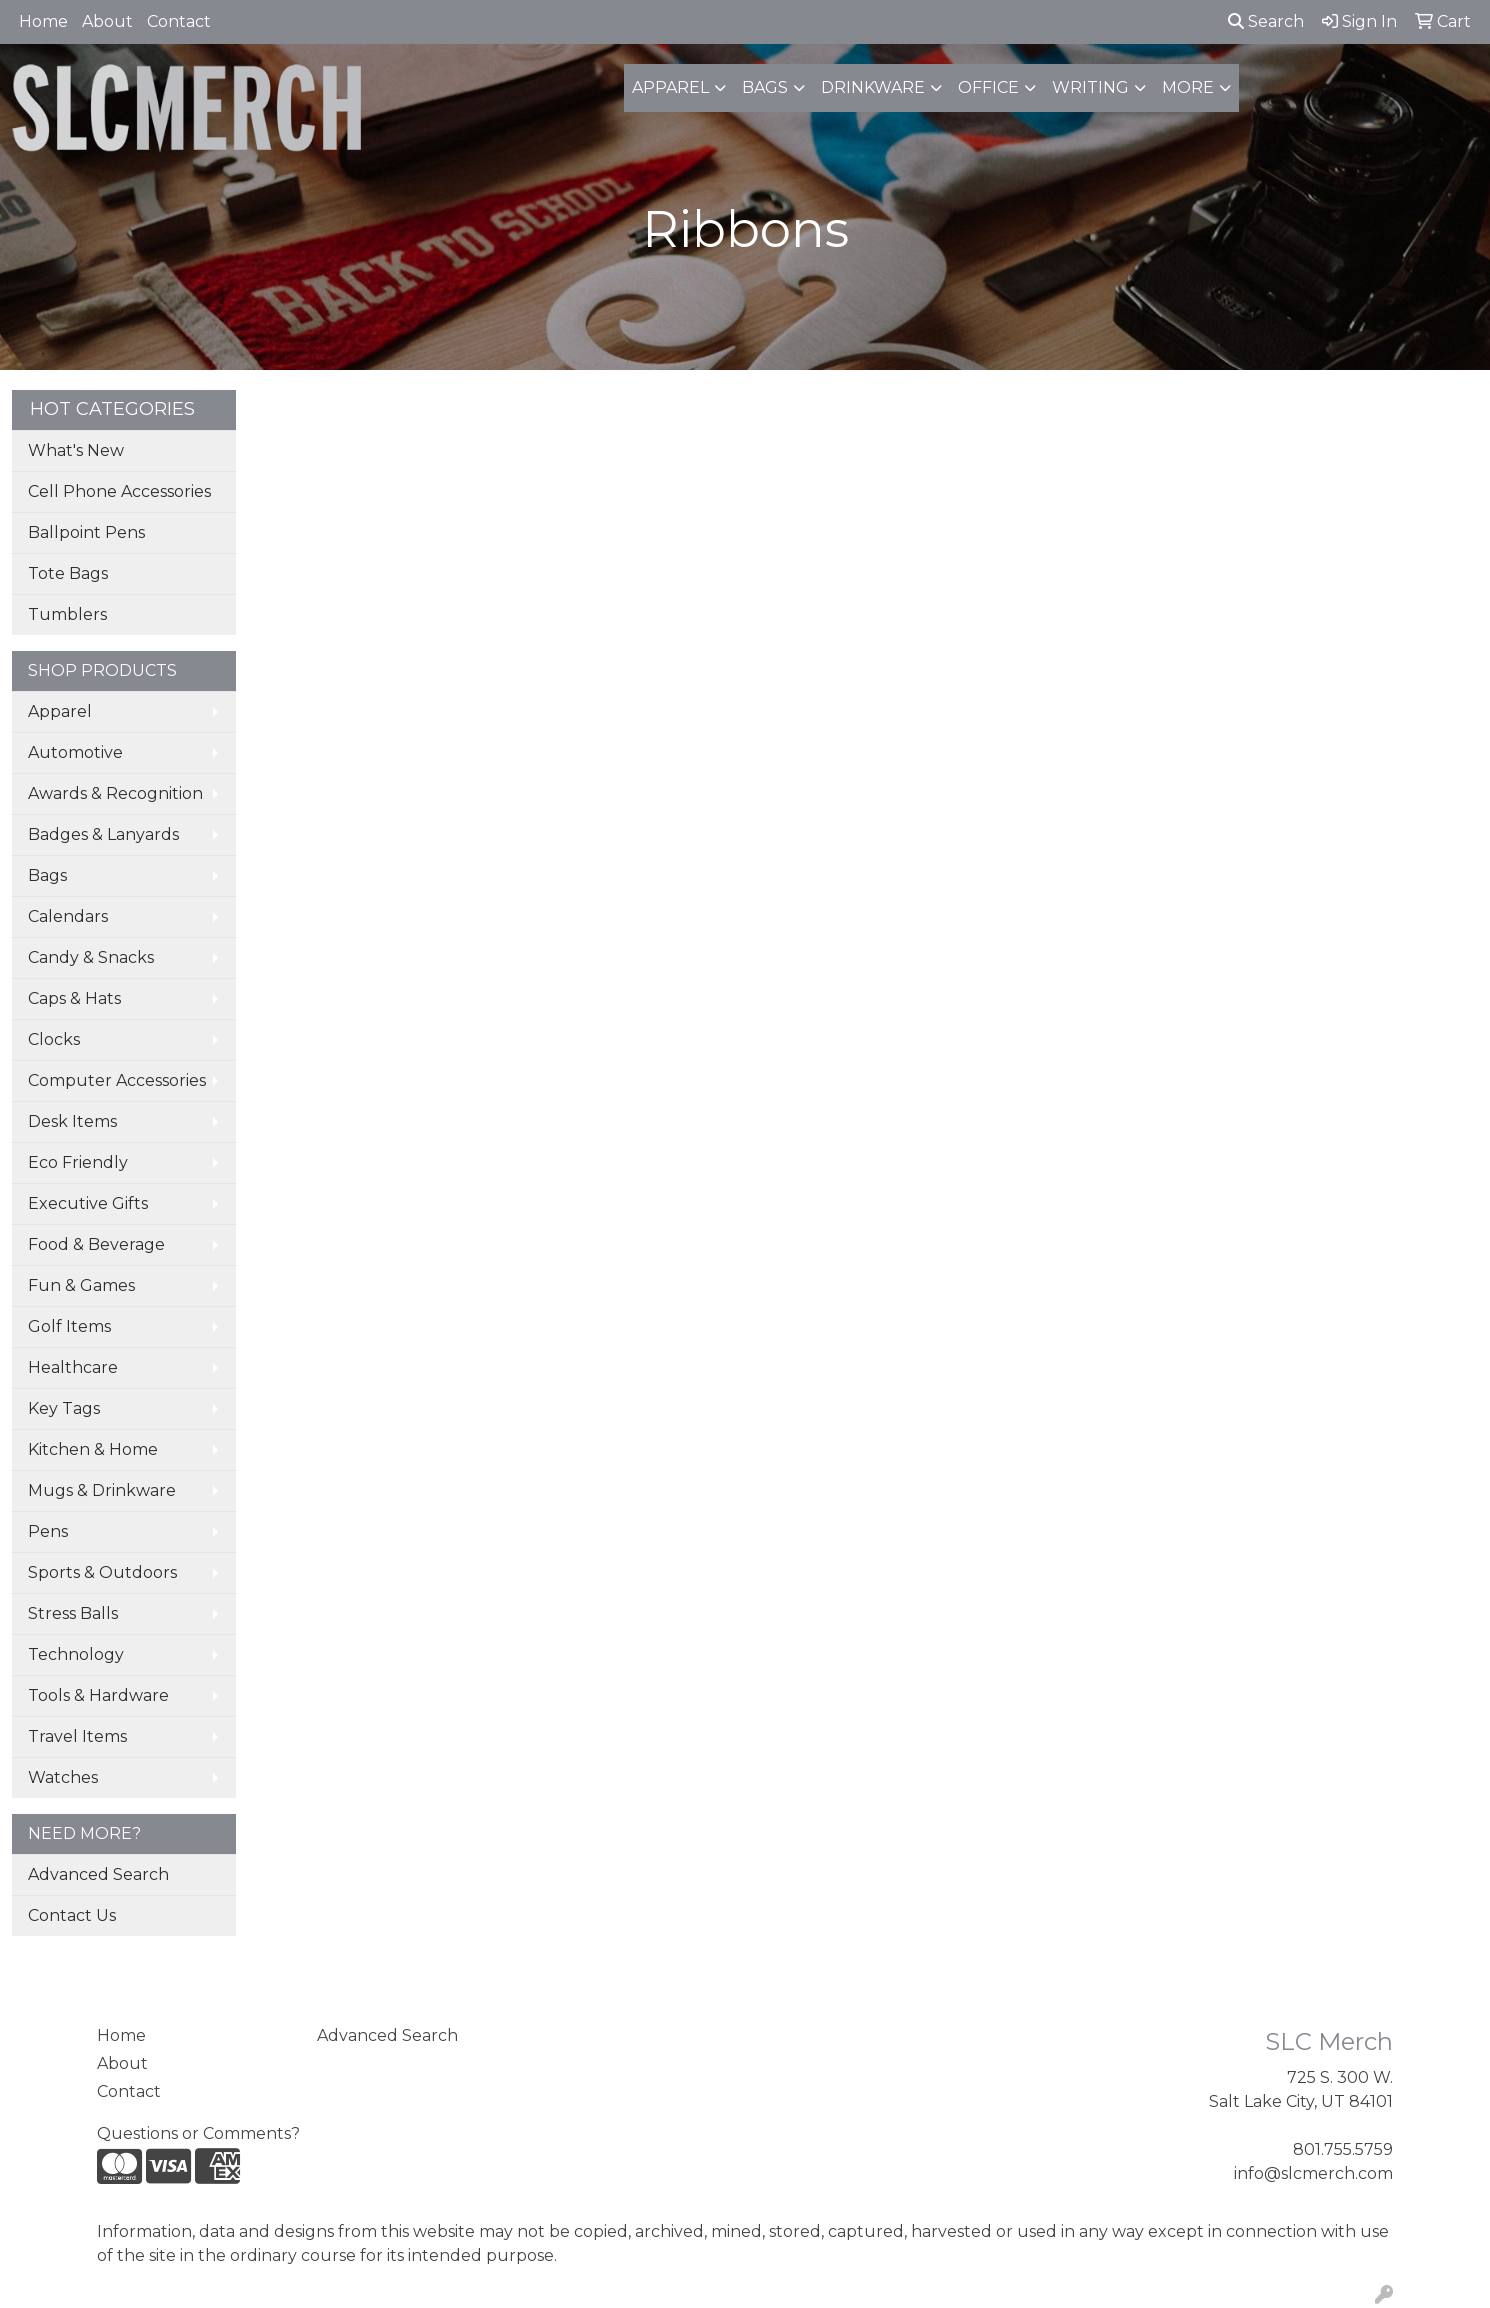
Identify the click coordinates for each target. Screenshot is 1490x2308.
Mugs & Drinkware (102, 1490)
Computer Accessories (117, 1080)
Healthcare (73, 1367)
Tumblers (67, 614)
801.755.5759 (1343, 2149)
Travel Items (77, 1736)
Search (1266, 21)
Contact (179, 21)
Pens (48, 1531)
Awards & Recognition (115, 793)
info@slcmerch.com (1313, 2173)
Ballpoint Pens (86, 532)
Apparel (670, 87)
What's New (76, 450)
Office (988, 87)
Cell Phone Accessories (119, 491)
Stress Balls (73, 1613)
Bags (765, 87)
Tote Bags (68, 573)
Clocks (54, 1039)
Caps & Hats (74, 998)
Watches (63, 1777)
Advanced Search (98, 1874)
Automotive (75, 752)
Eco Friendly (78, 1162)
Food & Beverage (96, 1244)
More (1188, 87)
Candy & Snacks (91, 957)
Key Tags (64, 1408)
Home (43, 21)
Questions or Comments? (198, 2133)
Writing (1090, 87)
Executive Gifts (88, 1203)
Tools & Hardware (98, 1695)
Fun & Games (81, 1285)
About (107, 21)
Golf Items (69, 1326)
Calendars (68, 916)
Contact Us (72, 1915)
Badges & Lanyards (103, 834)
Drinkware (873, 87)
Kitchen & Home (93, 1449)
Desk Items (72, 1121)
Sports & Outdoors (102, 1572)
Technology (76, 1654)
